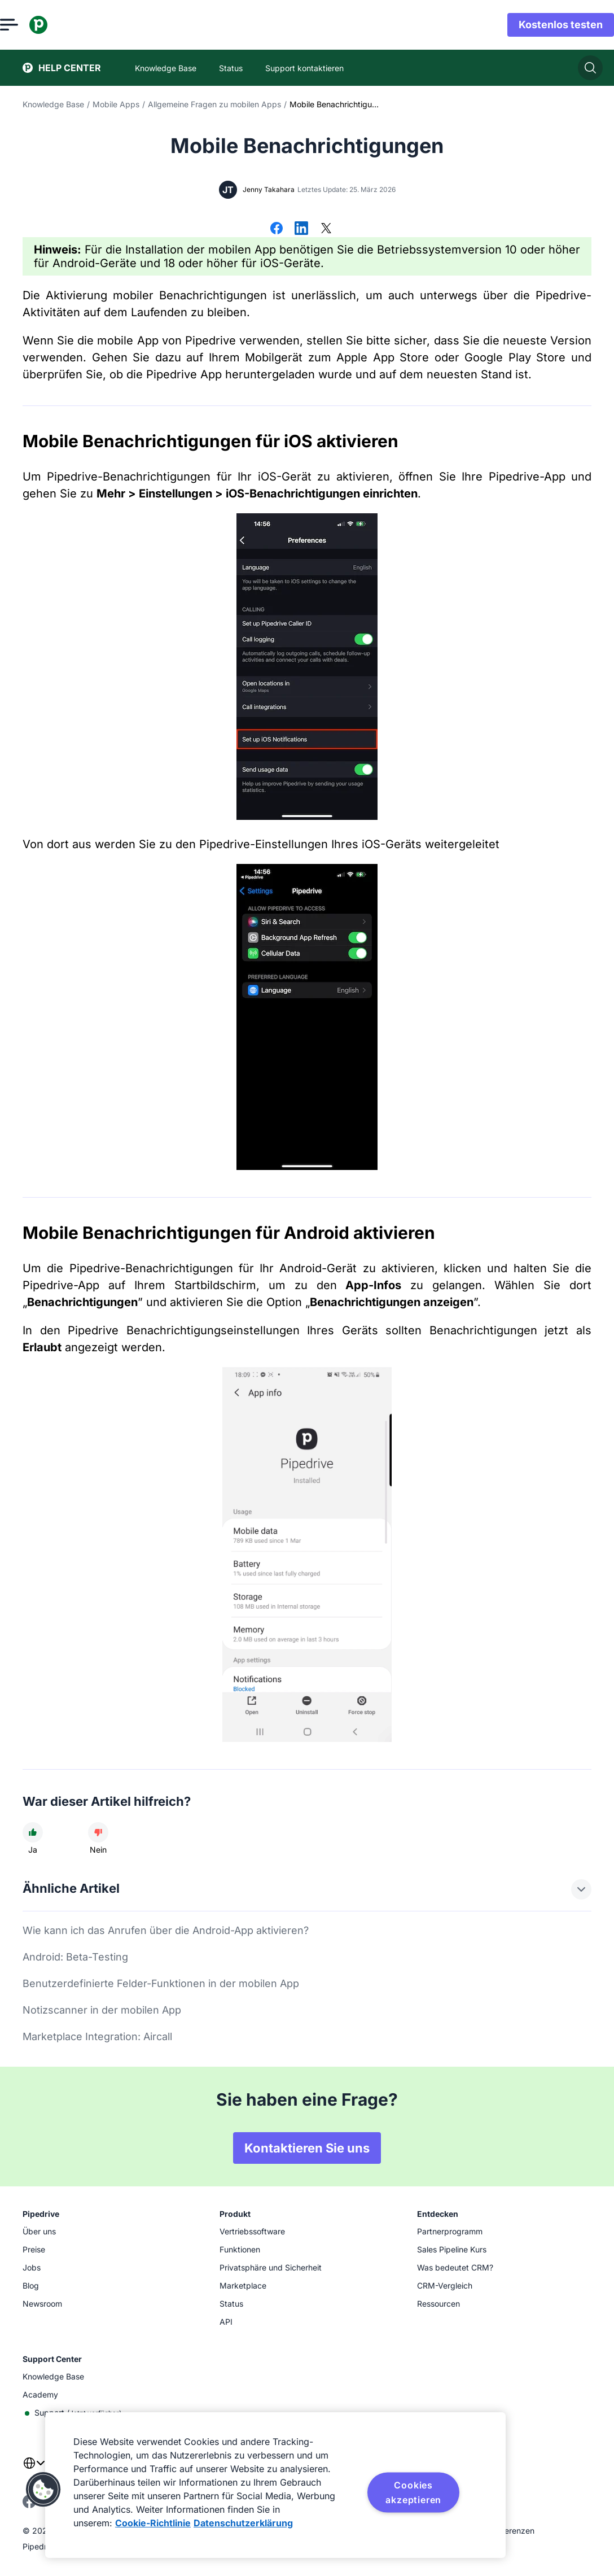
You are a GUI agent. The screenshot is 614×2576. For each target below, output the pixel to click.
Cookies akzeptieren (413, 2492)
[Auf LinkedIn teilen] (301, 229)
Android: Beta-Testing (75, 1957)
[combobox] (34, 2470)
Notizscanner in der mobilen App (102, 2010)
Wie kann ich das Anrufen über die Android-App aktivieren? (166, 1930)
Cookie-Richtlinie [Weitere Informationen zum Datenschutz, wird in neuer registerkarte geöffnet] (153, 2523)
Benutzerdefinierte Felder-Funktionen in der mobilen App (161, 1983)
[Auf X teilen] (326, 229)
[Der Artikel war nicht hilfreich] (98, 1832)
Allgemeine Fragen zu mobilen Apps (214, 104)
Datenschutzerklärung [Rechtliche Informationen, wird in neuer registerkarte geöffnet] (243, 2523)
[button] (43, 2490)
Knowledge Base (53, 104)
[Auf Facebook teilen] (276, 229)
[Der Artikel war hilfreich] (33, 1832)
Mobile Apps (116, 104)
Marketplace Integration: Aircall (97, 2036)
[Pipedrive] (61, 25)
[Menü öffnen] (32, 25)
